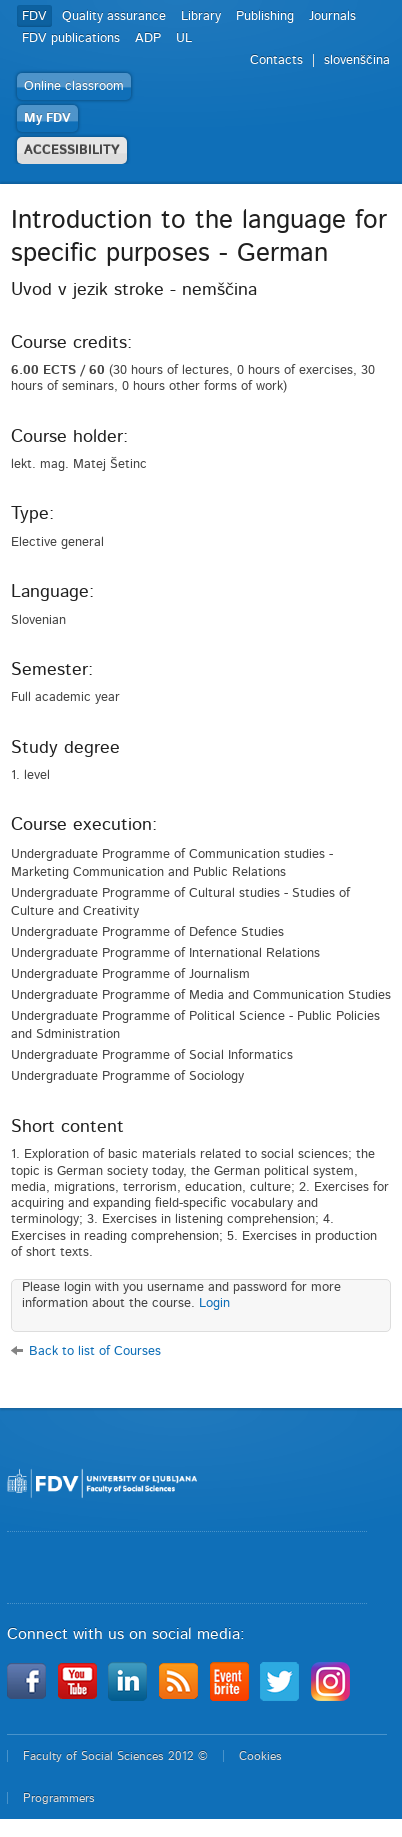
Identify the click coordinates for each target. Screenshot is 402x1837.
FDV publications (71, 38)
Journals (332, 16)
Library (201, 16)
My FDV (47, 118)
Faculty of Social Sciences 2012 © (115, 1756)
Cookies (260, 1756)
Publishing (265, 16)
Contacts (276, 60)
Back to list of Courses (95, 1351)
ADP (148, 38)
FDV (34, 16)
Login (214, 1303)
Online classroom (74, 86)
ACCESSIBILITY (72, 150)
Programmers (59, 1798)
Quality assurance (114, 16)
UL (184, 38)
